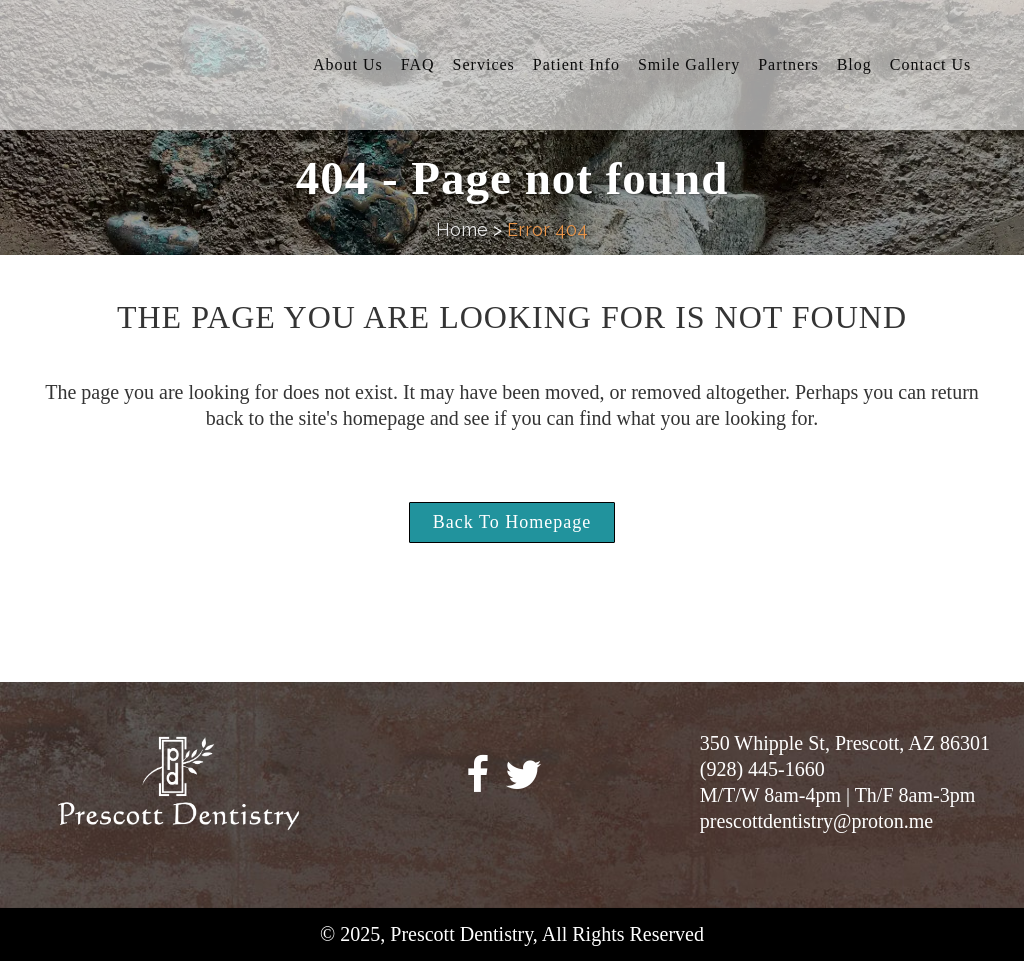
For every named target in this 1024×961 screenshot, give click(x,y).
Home (462, 229)
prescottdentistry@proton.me (816, 821)
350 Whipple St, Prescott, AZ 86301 (845, 743)
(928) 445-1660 (762, 769)
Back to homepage (512, 522)
